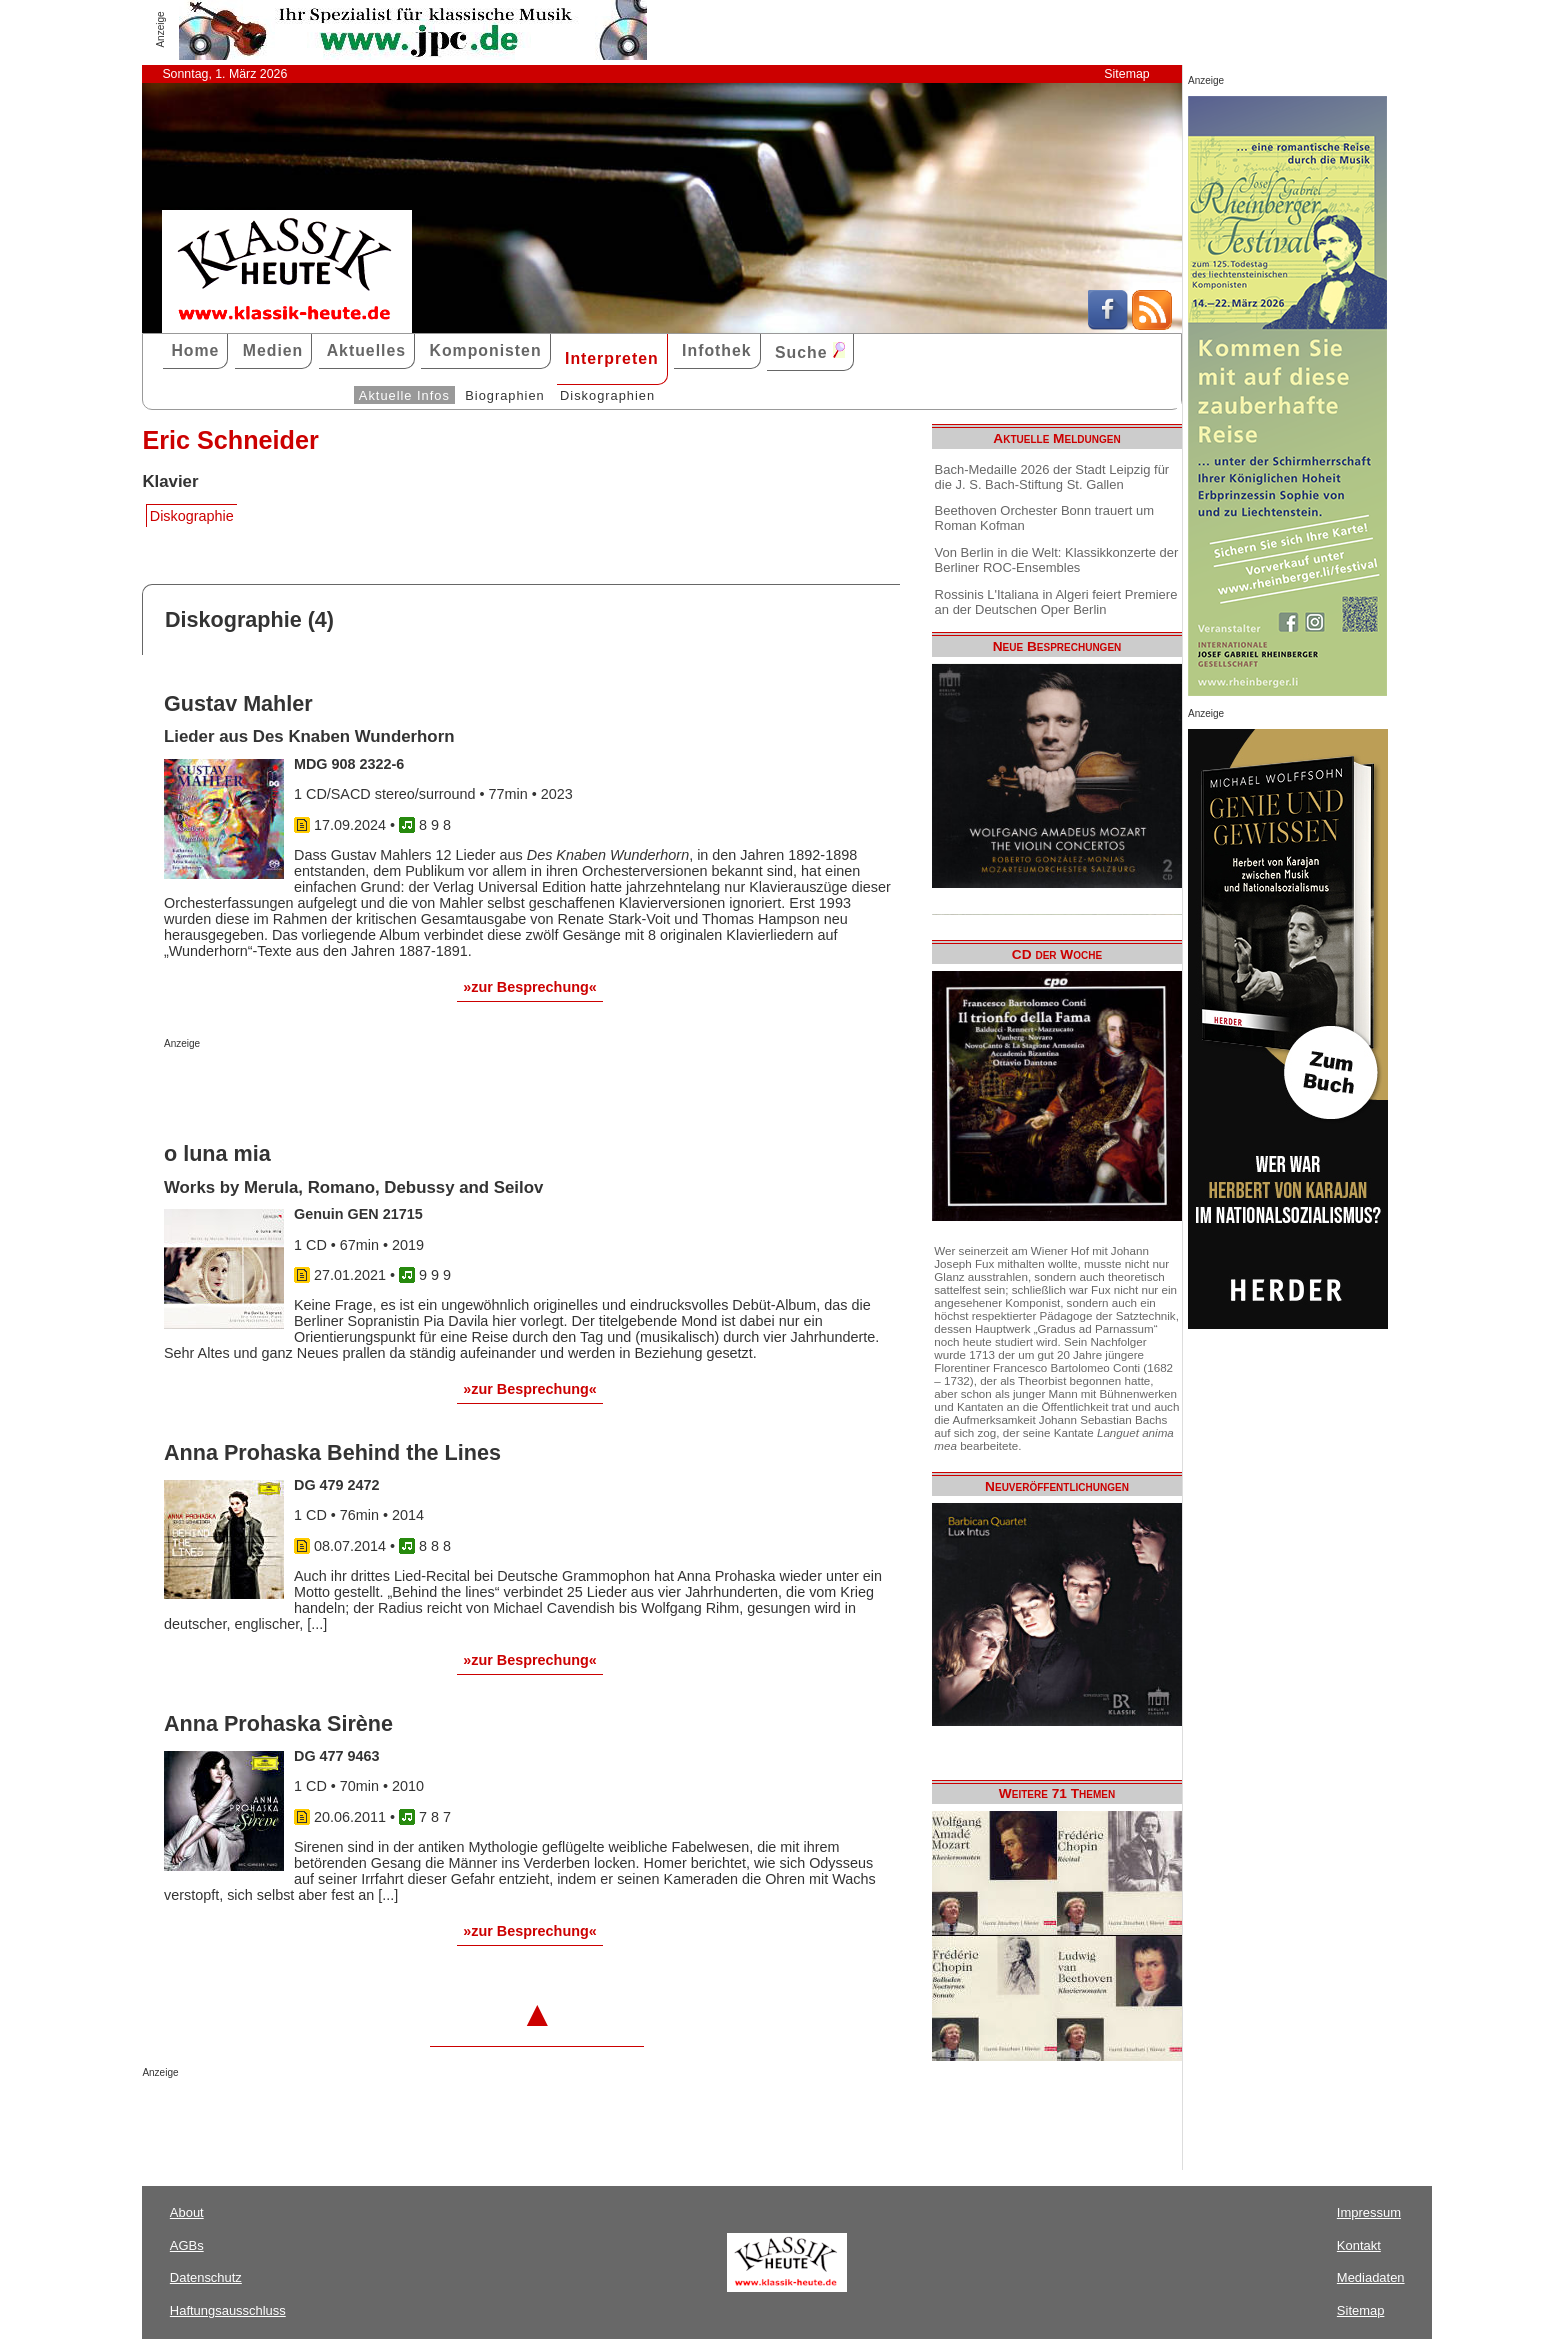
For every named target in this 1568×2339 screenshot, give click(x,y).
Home (195, 350)
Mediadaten (1371, 2277)
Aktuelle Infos (404, 395)
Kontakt (1359, 2245)
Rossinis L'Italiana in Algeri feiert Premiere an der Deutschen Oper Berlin (1056, 602)
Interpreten (612, 358)
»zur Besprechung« (530, 987)
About (187, 2212)
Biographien (504, 395)
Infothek (717, 350)
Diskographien (607, 395)
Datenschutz (206, 2277)
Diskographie (192, 516)
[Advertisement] (398, 1089)
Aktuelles (366, 350)
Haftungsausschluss (228, 2310)
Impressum (1369, 2212)
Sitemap (1126, 74)
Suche (810, 351)
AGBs (187, 2245)
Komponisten (485, 350)
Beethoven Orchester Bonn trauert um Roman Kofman (1044, 518)
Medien (273, 350)
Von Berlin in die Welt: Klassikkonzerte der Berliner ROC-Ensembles (1057, 560)
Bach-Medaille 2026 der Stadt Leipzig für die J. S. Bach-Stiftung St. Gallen (1052, 477)
